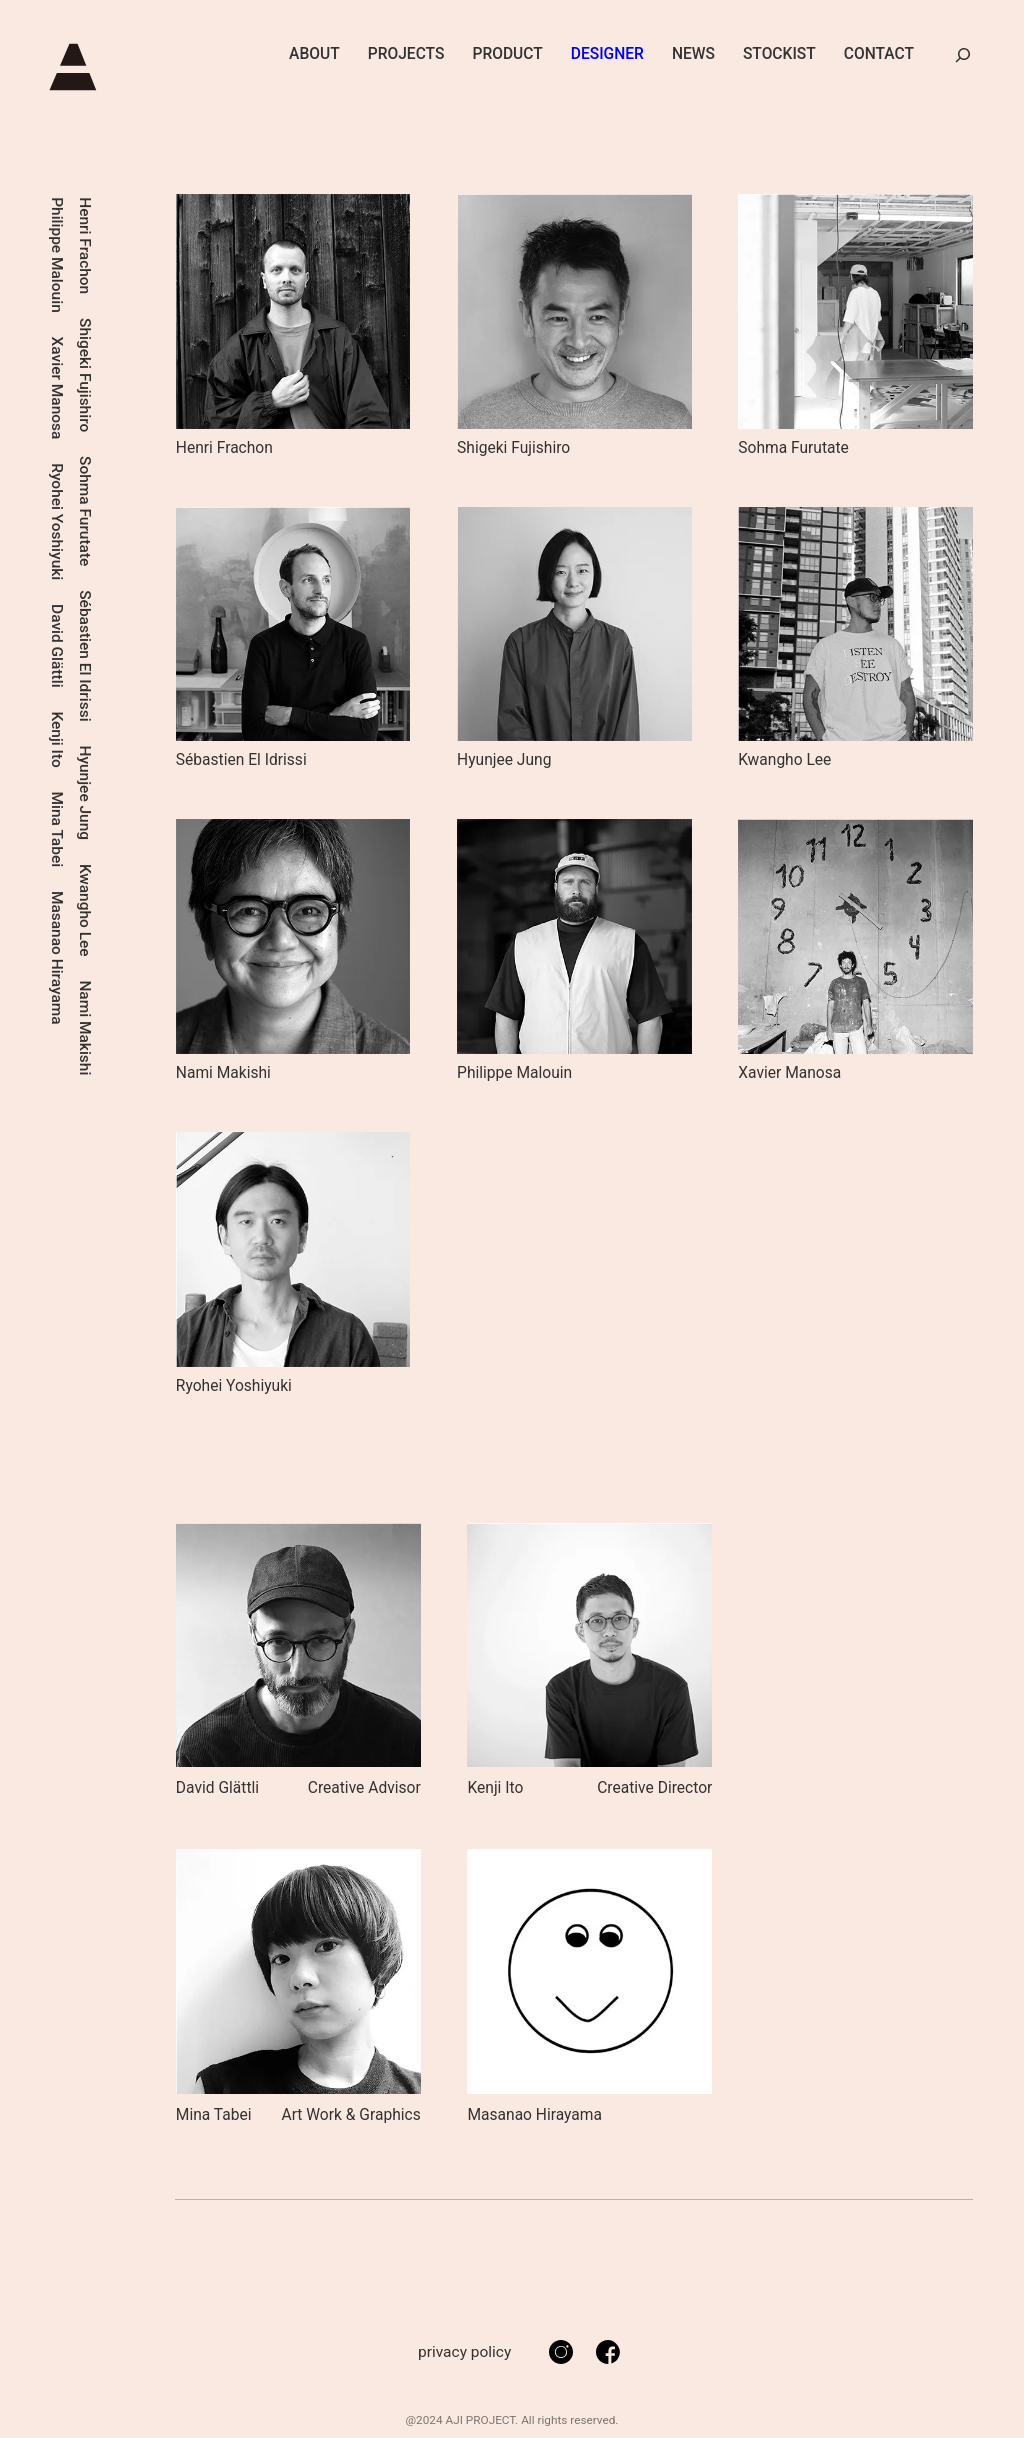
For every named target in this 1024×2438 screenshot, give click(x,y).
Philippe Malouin (84, 255)
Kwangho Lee (111, 517)
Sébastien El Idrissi (111, 263)
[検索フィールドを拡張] (963, 55)
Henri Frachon (138, 246)
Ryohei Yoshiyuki (84, 522)
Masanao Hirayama (57, 443)
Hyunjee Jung (111, 399)
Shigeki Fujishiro (138, 375)
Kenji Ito (57, 225)
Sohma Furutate (138, 511)
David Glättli (84, 647)
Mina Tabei (57, 315)
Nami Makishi (111, 636)
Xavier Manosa (84, 388)
